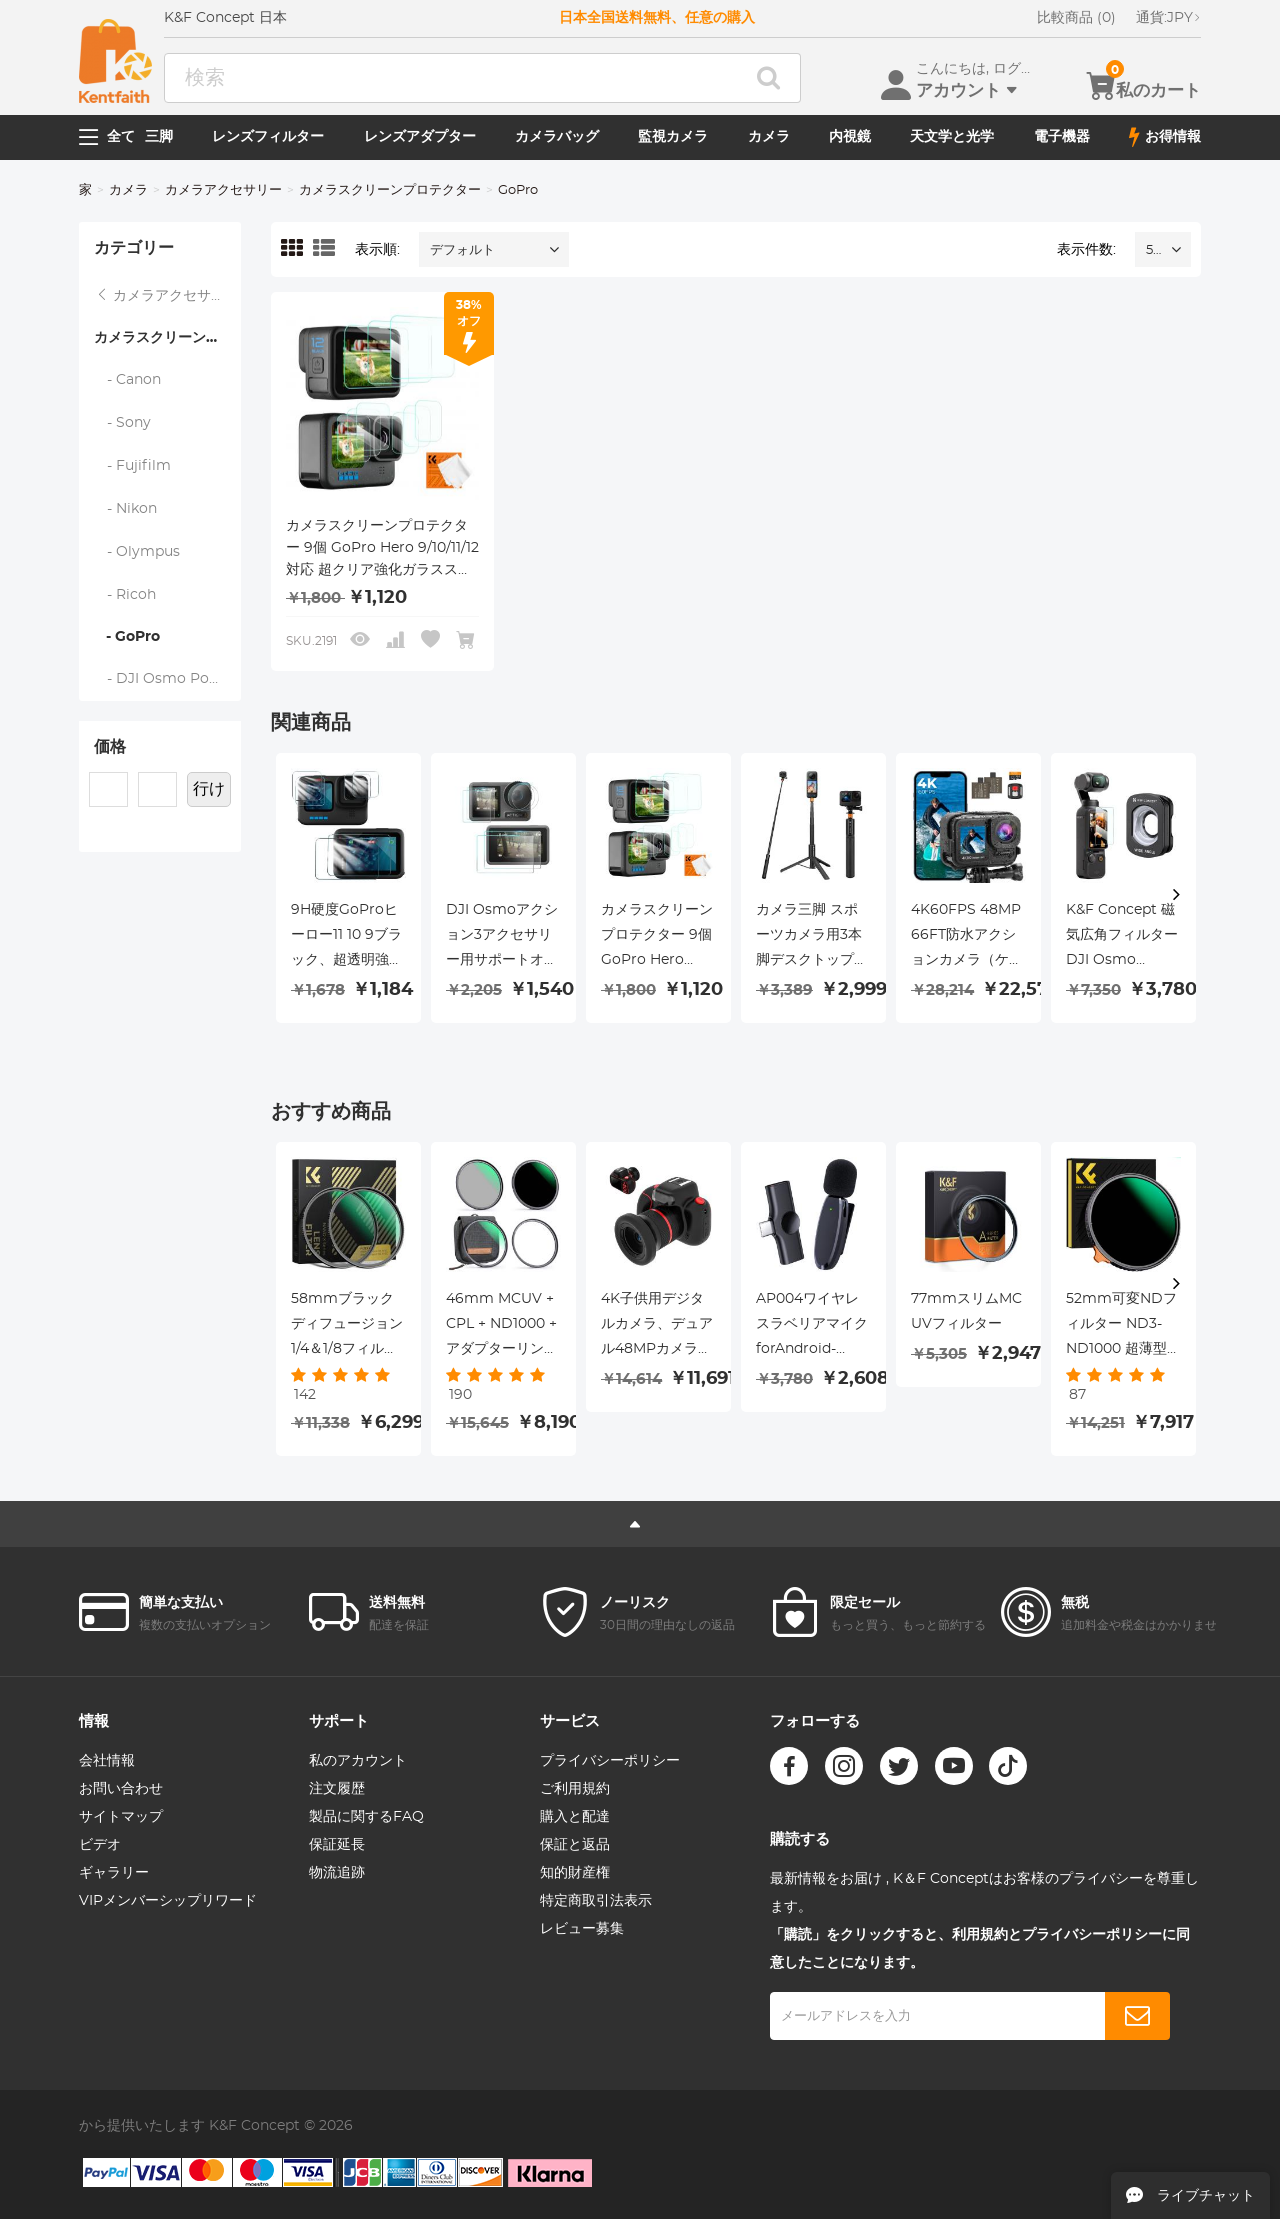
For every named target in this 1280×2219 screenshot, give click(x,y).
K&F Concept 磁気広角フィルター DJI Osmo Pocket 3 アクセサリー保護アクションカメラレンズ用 (1122, 938)
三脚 (159, 137)
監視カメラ (673, 137)
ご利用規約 (575, 1789)
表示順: (377, 250)
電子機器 (1062, 137)
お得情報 (1165, 137)
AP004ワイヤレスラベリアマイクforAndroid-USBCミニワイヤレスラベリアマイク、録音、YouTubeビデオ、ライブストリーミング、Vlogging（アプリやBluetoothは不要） (813, 1327)
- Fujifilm (133, 466)
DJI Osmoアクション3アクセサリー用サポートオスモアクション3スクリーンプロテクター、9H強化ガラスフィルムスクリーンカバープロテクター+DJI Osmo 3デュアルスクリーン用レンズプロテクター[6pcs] (502, 938)
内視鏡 (850, 137)
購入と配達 (575, 1817)
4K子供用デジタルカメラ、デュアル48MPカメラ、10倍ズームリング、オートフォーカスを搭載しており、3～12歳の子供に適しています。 (657, 1327)
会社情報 (107, 1761)
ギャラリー (114, 1873)
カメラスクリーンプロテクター (390, 190)
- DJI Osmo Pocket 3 (168, 679)
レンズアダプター (420, 137)
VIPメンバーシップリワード (168, 1901)
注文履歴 (337, 1789)
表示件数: (1086, 250)
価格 (110, 747)
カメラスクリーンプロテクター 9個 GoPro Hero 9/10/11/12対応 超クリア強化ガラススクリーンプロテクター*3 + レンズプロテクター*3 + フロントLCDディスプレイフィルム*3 (382, 550)
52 (1153, 250)
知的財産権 (575, 1873)
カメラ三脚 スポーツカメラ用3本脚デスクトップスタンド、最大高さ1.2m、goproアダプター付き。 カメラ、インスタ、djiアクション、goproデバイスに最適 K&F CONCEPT (812, 938)
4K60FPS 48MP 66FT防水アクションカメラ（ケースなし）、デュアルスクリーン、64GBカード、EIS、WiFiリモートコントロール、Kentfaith (967, 938)
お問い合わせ (121, 1789)
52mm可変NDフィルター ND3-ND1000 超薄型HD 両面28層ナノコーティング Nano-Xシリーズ (1123, 1327)
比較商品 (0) (1076, 18)
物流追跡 (337, 1873)
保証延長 (337, 1845)
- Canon (128, 380)
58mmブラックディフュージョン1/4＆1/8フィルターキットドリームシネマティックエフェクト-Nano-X (347, 1327)
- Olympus (137, 552)
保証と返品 (575, 1845)
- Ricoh (125, 595)
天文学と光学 (952, 137)
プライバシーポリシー (610, 1761)
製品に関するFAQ (366, 1817)
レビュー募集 (582, 1929)
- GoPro (127, 637)
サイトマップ (121, 1817)
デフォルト (462, 250)
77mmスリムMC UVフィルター (966, 1311)
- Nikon (126, 509)
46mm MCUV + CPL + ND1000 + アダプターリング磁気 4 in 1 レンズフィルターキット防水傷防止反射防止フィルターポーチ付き (502, 1327)
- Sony (123, 423)
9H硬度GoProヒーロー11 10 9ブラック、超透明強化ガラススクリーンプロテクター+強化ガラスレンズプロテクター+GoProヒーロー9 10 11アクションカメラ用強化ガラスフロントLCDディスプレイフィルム (348, 938)
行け (209, 789)
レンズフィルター (268, 137)
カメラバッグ (557, 137)
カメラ (769, 137)
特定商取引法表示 (596, 1901)
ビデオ (100, 1845)
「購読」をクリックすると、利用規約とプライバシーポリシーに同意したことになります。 (980, 1949)
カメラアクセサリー (223, 190)
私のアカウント (358, 1761)
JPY (1168, 18)
